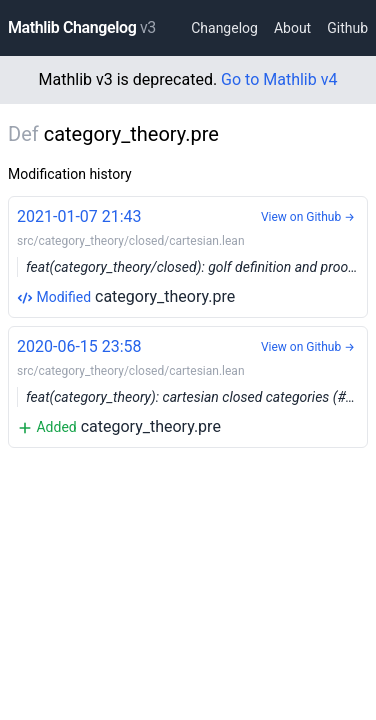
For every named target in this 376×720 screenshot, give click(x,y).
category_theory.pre (192, 255)
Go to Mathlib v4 (279, 79)
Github (347, 28)
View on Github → (308, 217)
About (292, 28)
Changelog (224, 28)
